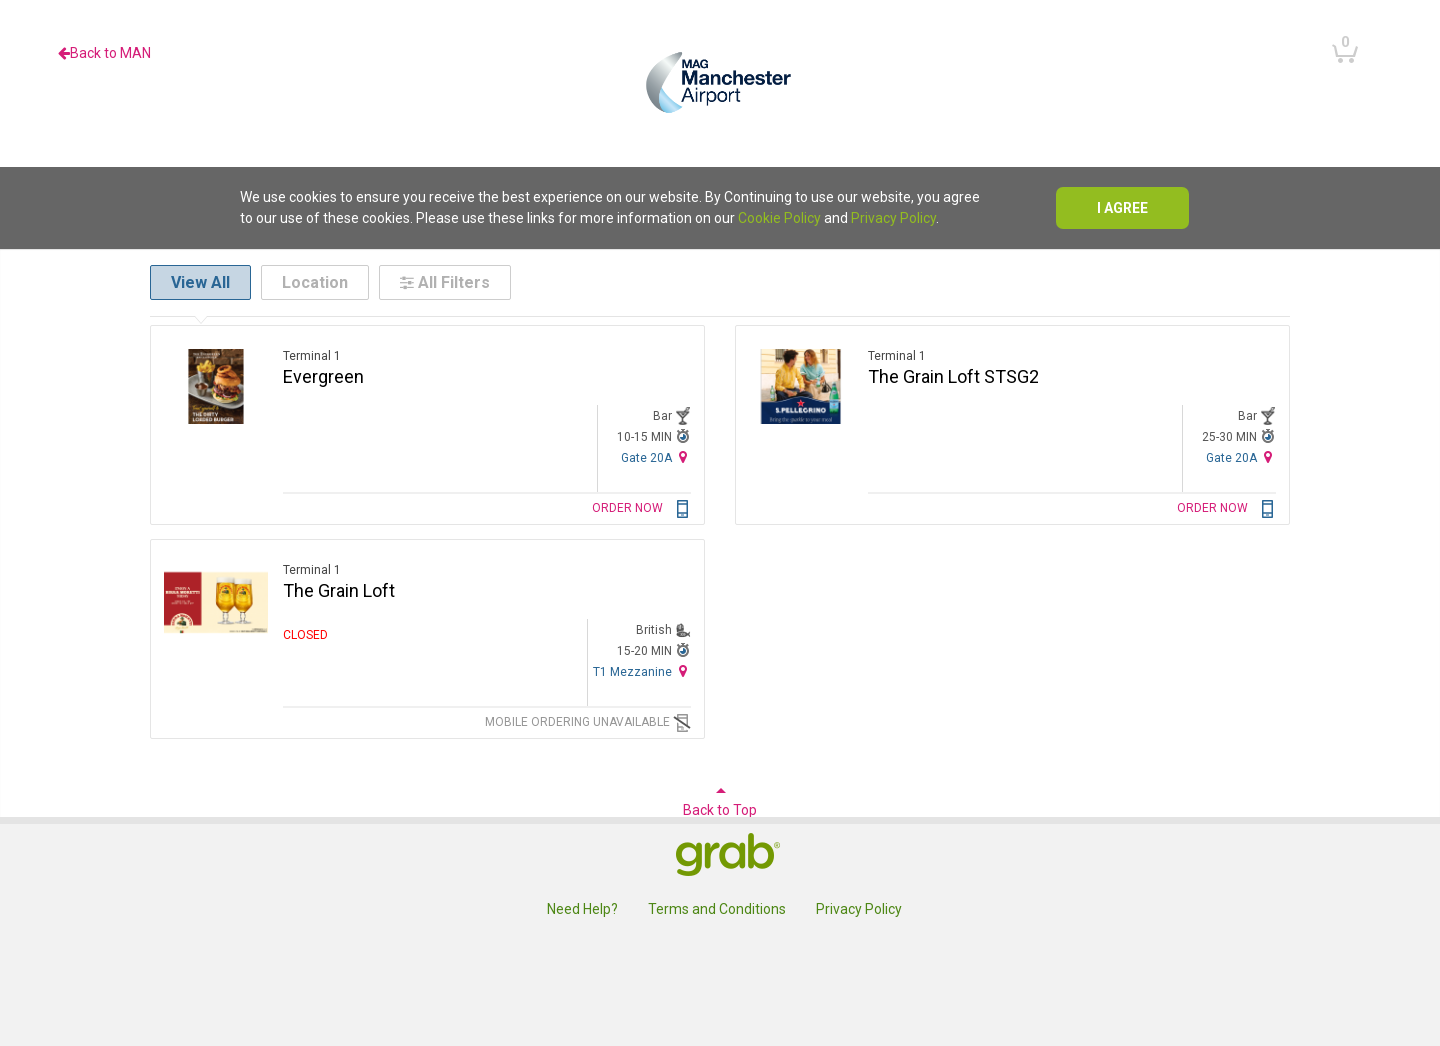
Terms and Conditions (717, 909)
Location (315, 282)
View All (200, 282)
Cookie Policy (779, 218)
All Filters (445, 282)
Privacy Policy (893, 218)
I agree (1122, 208)
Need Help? (582, 909)
